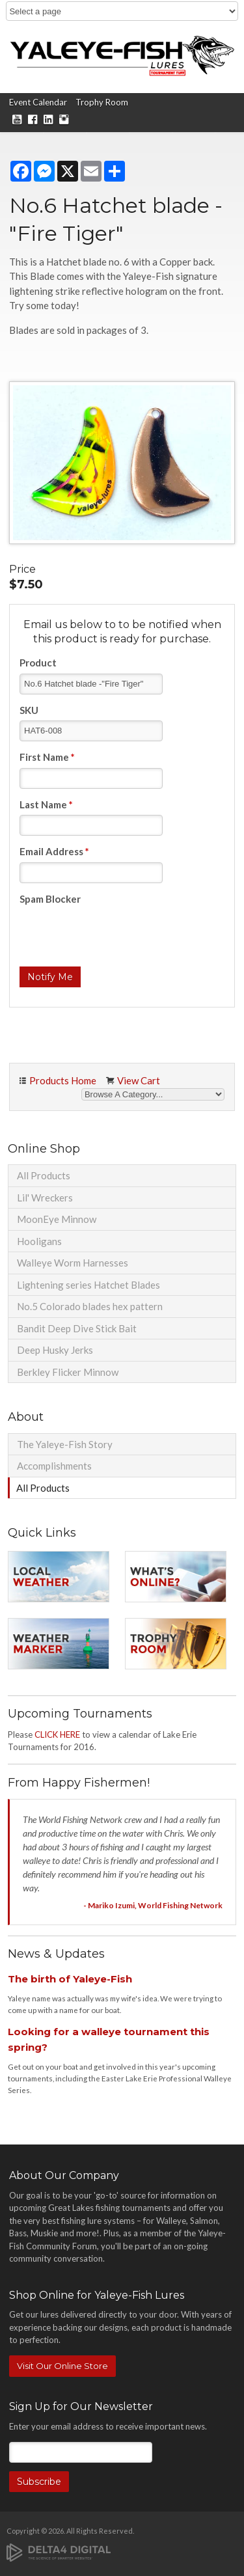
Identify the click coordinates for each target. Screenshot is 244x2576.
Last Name (46, 804)
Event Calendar (38, 102)
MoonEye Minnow (56, 1219)
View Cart (138, 1080)
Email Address (54, 851)
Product (38, 662)
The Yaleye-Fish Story (65, 1444)
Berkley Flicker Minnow (67, 1372)
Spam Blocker (50, 899)
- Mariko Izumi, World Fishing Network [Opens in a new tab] (153, 1905)
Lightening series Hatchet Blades (88, 1285)
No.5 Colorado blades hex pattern (90, 1306)
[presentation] (118, 934)
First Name (47, 757)
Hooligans (39, 1241)
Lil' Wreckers (45, 1197)
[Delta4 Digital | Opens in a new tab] (59, 2551)
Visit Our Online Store (62, 2366)
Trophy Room (101, 102)
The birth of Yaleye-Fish (70, 1979)
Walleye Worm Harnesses (72, 1262)
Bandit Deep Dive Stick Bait (77, 1328)
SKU (29, 710)
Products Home (62, 1080)
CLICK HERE (57, 1734)
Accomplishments (54, 1466)
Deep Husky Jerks (55, 1350)
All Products (43, 1175)
